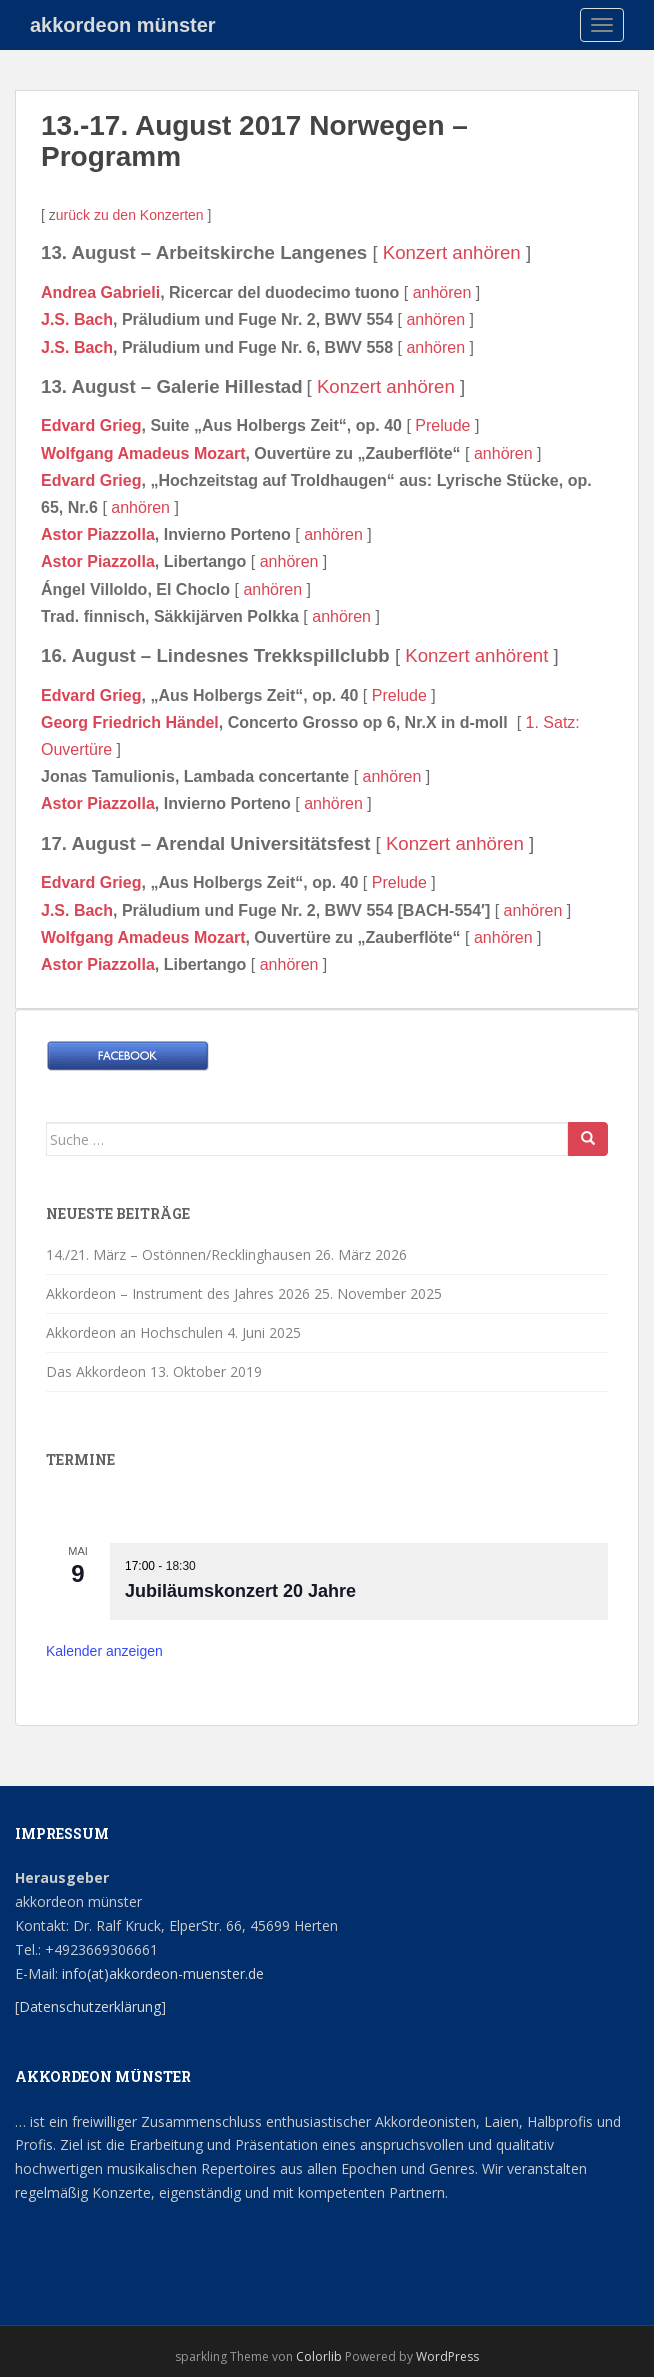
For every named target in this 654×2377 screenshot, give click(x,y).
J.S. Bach (77, 319)
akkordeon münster (123, 25)
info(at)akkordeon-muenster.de (161, 1973)
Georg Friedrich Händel (130, 722)
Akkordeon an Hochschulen (134, 1332)
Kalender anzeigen (104, 1651)
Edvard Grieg (91, 425)
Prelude (442, 425)
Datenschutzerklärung (90, 2006)
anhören (442, 292)
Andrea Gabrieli (100, 292)
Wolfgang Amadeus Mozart (143, 453)
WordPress (447, 2356)
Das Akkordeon (96, 1371)
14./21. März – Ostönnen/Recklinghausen (178, 1254)
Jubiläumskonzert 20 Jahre (240, 1591)
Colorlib (319, 2356)
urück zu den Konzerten (130, 215)
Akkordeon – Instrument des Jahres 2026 (178, 1293)
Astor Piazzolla (98, 534)
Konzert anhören (452, 252)
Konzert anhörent (476, 655)
